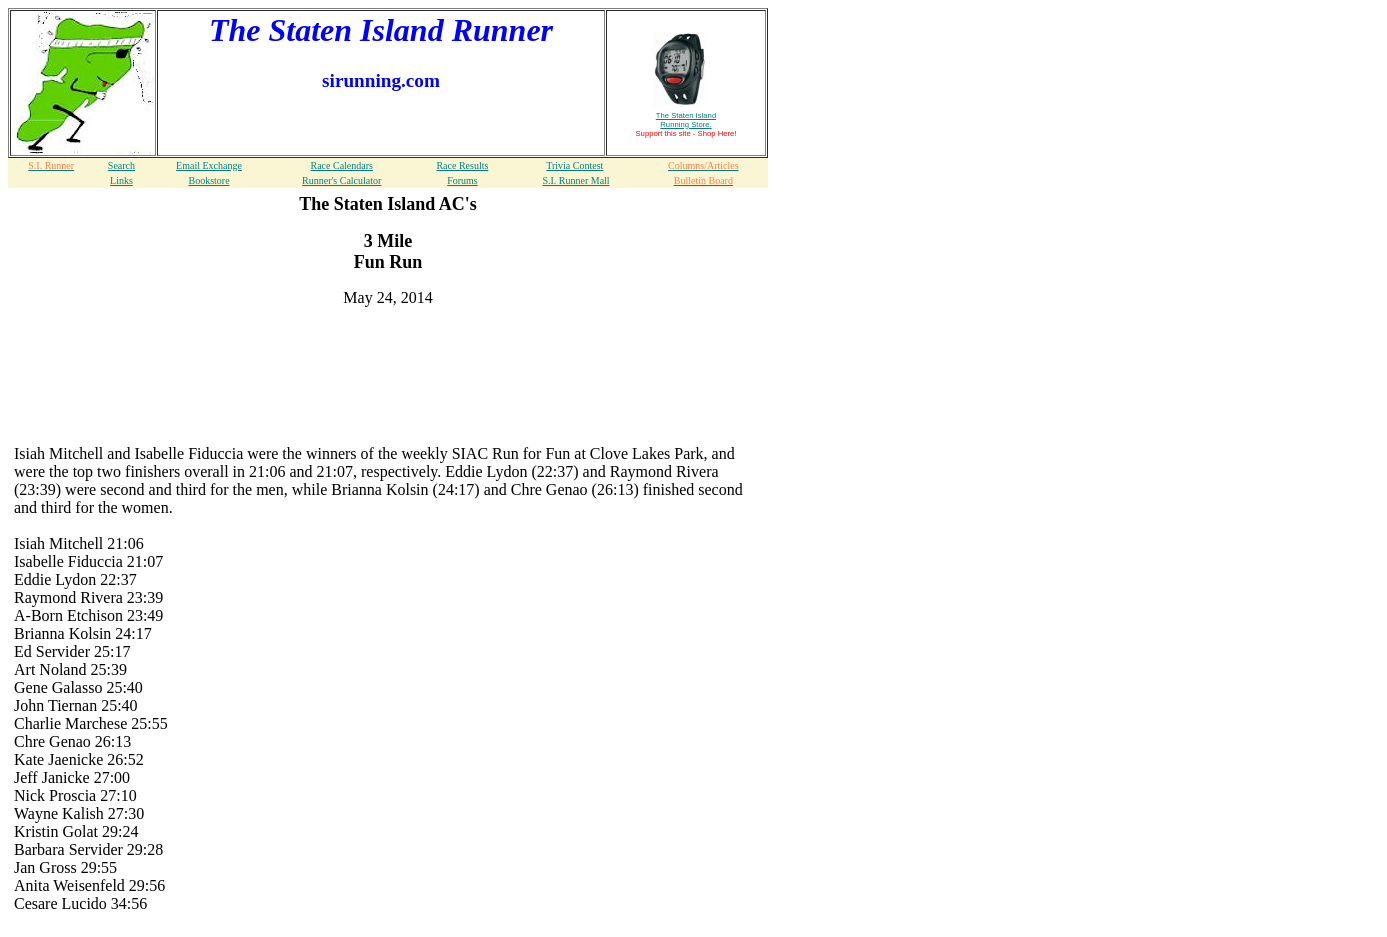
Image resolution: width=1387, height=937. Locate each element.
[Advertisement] (388, 353)
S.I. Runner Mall (575, 180)
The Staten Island (686, 120)
